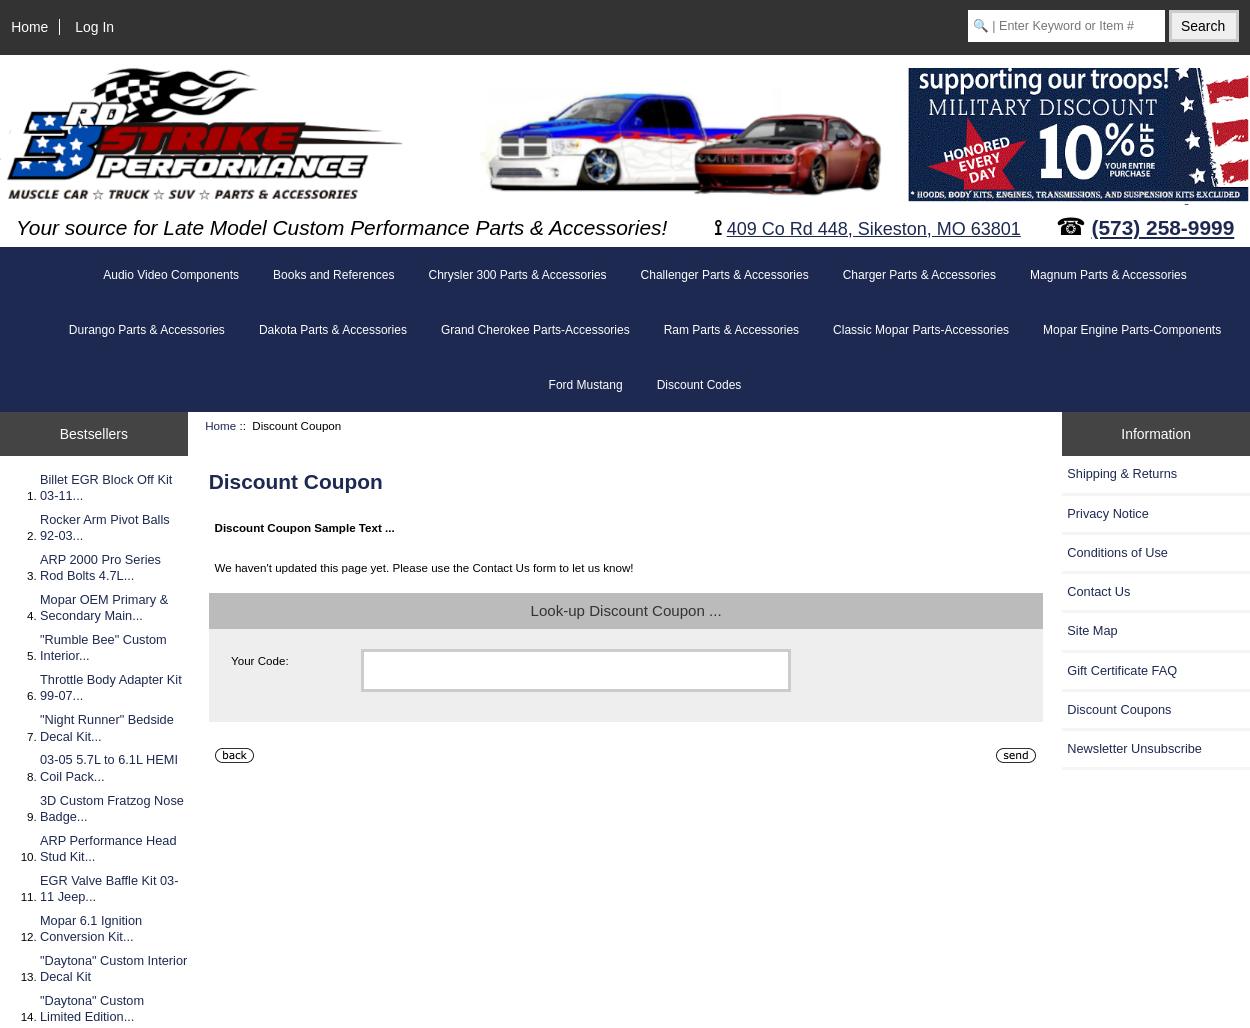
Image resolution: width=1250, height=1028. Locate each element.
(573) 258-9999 (1163, 227)
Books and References (333, 275)
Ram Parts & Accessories (731, 330)
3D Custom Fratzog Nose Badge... (112, 808)
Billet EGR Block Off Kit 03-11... (106, 487)
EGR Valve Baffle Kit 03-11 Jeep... (109, 888)
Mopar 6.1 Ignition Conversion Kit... (91, 928)
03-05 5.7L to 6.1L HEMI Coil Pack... (109, 767)
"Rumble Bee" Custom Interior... (103, 647)
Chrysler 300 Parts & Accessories (517, 275)
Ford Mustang (586, 385)
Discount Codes (699, 385)
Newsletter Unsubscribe (1134, 748)
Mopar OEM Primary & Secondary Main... (104, 607)
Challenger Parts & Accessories (725, 275)
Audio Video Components (171, 275)
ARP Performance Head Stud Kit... (108, 848)
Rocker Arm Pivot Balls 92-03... (105, 527)
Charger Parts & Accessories (919, 275)
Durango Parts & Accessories (147, 330)
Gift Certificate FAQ (1122, 670)
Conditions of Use (1117, 552)
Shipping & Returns (1122, 473)
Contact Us (1098, 591)
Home (29, 27)
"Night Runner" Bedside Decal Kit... (107, 727)
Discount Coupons (1119, 709)
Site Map (1092, 630)
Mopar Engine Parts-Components (1132, 330)
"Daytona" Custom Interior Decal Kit (113, 968)
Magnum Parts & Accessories (1108, 275)
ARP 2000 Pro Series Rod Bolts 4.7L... (100, 567)
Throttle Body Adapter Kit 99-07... (111, 687)
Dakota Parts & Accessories (333, 330)
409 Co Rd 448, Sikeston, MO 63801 (874, 229)
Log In (94, 27)
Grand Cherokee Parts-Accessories (535, 330)
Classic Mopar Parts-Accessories (921, 330)
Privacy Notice (1107, 513)
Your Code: (260, 660)
